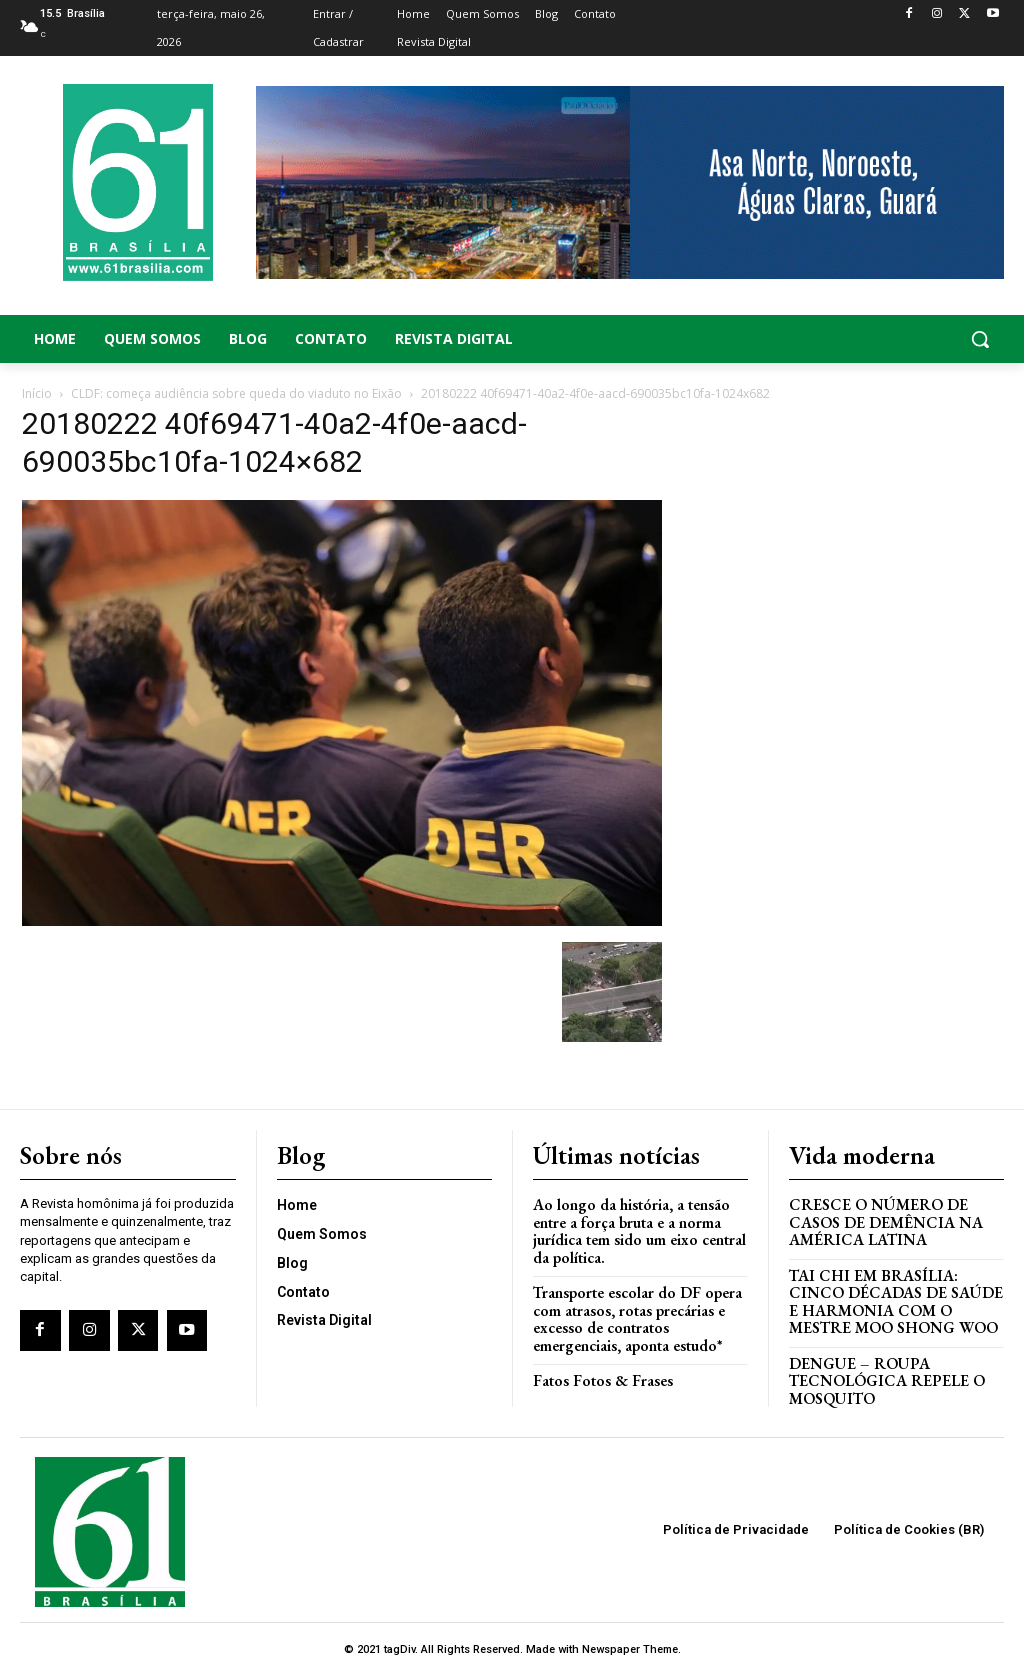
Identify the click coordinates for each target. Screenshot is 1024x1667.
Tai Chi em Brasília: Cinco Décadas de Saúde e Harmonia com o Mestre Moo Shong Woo (892, 1295)
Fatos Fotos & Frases (600, 1372)
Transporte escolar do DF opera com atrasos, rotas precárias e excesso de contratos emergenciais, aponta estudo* (633, 1312)
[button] (896, 339)
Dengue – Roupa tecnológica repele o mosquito (883, 1372)
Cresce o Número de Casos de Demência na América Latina (883, 1219)
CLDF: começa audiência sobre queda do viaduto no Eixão (236, 393)
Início (37, 393)
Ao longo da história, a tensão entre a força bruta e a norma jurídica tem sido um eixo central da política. (635, 1227)
